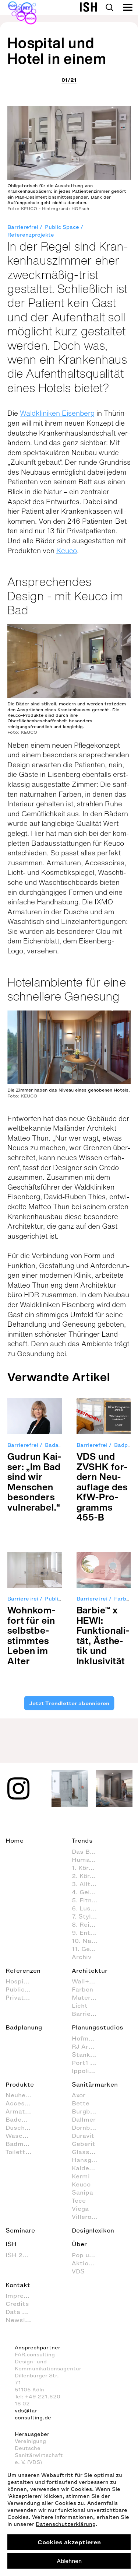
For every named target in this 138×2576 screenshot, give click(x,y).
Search (109, 7)
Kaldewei (86, 2168)
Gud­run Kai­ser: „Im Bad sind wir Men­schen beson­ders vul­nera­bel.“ (34, 1481)
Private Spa (22, 1997)
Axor (78, 2095)
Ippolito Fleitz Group (88, 2071)
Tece (79, 2200)
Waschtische (22, 2136)
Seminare (20, 2230)
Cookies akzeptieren (69, 2542)
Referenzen (23, 1970)
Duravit (83, 2136)
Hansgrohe (88, 2160)
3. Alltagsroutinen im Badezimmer (88, 1884)
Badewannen (22, 2119)
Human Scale (88, 1860)
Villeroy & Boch (88, 2217)
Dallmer (84, 2119)
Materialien (88, 1997)
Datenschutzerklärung (66, 2524)
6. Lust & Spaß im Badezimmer (88, 1908)
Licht (80, 2005)
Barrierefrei (22, 227)
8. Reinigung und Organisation (88, 1924)
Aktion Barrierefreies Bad (88, 2263)
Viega (80, 2209)
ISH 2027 (20, 2255)
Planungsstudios (97, 2027)
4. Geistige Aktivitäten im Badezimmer (88, 1892)
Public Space (62, 227)
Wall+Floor (88, 1981)
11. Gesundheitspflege (88, 1949)
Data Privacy (22, 2312)
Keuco (66, 550)
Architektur (89, 1970)
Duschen (19, 2127)
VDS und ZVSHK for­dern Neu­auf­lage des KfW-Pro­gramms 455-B (102, 1486)
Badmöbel (21, 2144)
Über (79, 2244)
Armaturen (22, 2111)
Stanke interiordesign (88, 2054)
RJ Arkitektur (88, 2046)
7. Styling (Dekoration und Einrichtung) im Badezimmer (88, 1916)
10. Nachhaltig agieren (88, 1941)
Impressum (22, 2295)
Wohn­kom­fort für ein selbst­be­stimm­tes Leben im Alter (31, 1635)
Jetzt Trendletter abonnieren (69, 1703)
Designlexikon (93, 2230)
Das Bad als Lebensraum (88, 1851)
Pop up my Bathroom (88, 2255)
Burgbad (85, 2111)
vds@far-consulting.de (33, 2414)
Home (15, 1840)
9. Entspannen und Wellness (88, 1932)
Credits (17, 2304)
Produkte (20, 2084)
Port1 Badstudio (88, 2063)
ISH (11, 2244)
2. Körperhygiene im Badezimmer (88, 1876)
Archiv (81, 1957)
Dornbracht (88, 2127)
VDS (78, 2271)
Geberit (83, 2144)
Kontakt (18, 2285)
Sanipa (82, 2192)
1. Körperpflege (88, 1868)
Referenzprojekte (30, 234)
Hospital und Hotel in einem (56, 50)
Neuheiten (22, 2095)
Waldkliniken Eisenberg (57, 413)
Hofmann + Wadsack (88, 2038)
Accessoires (22, 2103)
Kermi (81, 2176)
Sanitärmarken (95, 2084)
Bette (80, 2103)
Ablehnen (69, 2561)
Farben (82, 1989)
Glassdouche (88, 2152)
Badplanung (24, 2027)
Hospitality (22, 1981)
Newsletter (22, 2320)
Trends (82, 1840)
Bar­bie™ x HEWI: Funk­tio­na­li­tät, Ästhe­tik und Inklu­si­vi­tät (103, 1635)
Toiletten (19, 2152)
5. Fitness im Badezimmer (88, 1900)
